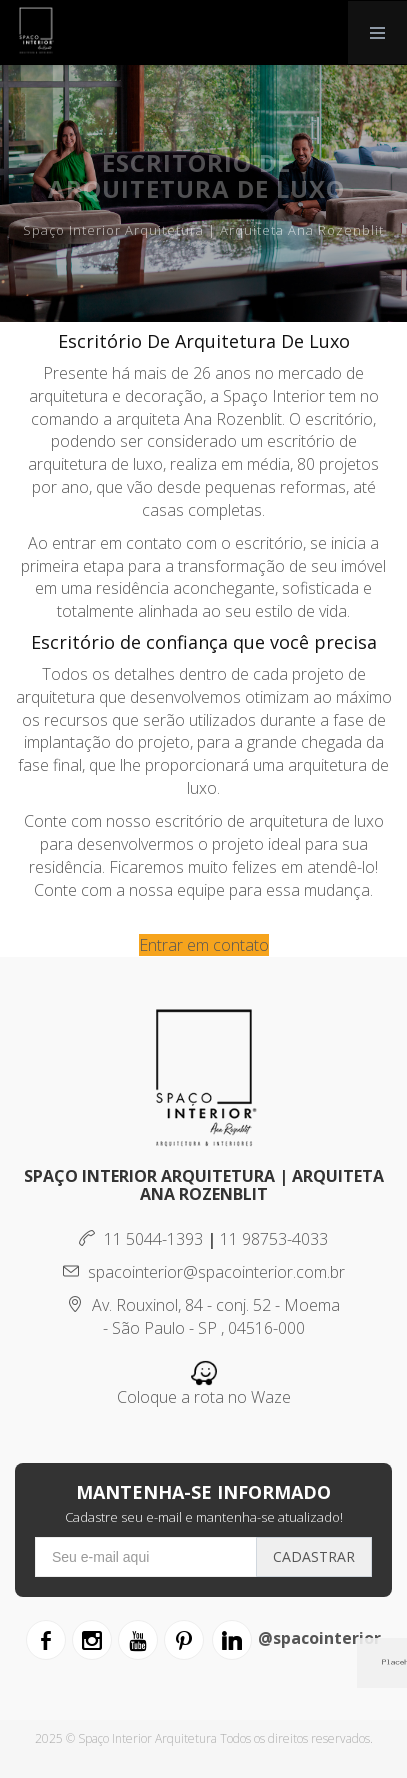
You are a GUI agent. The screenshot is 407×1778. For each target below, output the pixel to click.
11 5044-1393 (141, 1239)
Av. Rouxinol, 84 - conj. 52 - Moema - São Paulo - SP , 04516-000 (203, 1316)
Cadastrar (314, 1556)
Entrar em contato (204, 945)
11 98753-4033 (274, 1239)
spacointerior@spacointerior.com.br (204, 1272)
